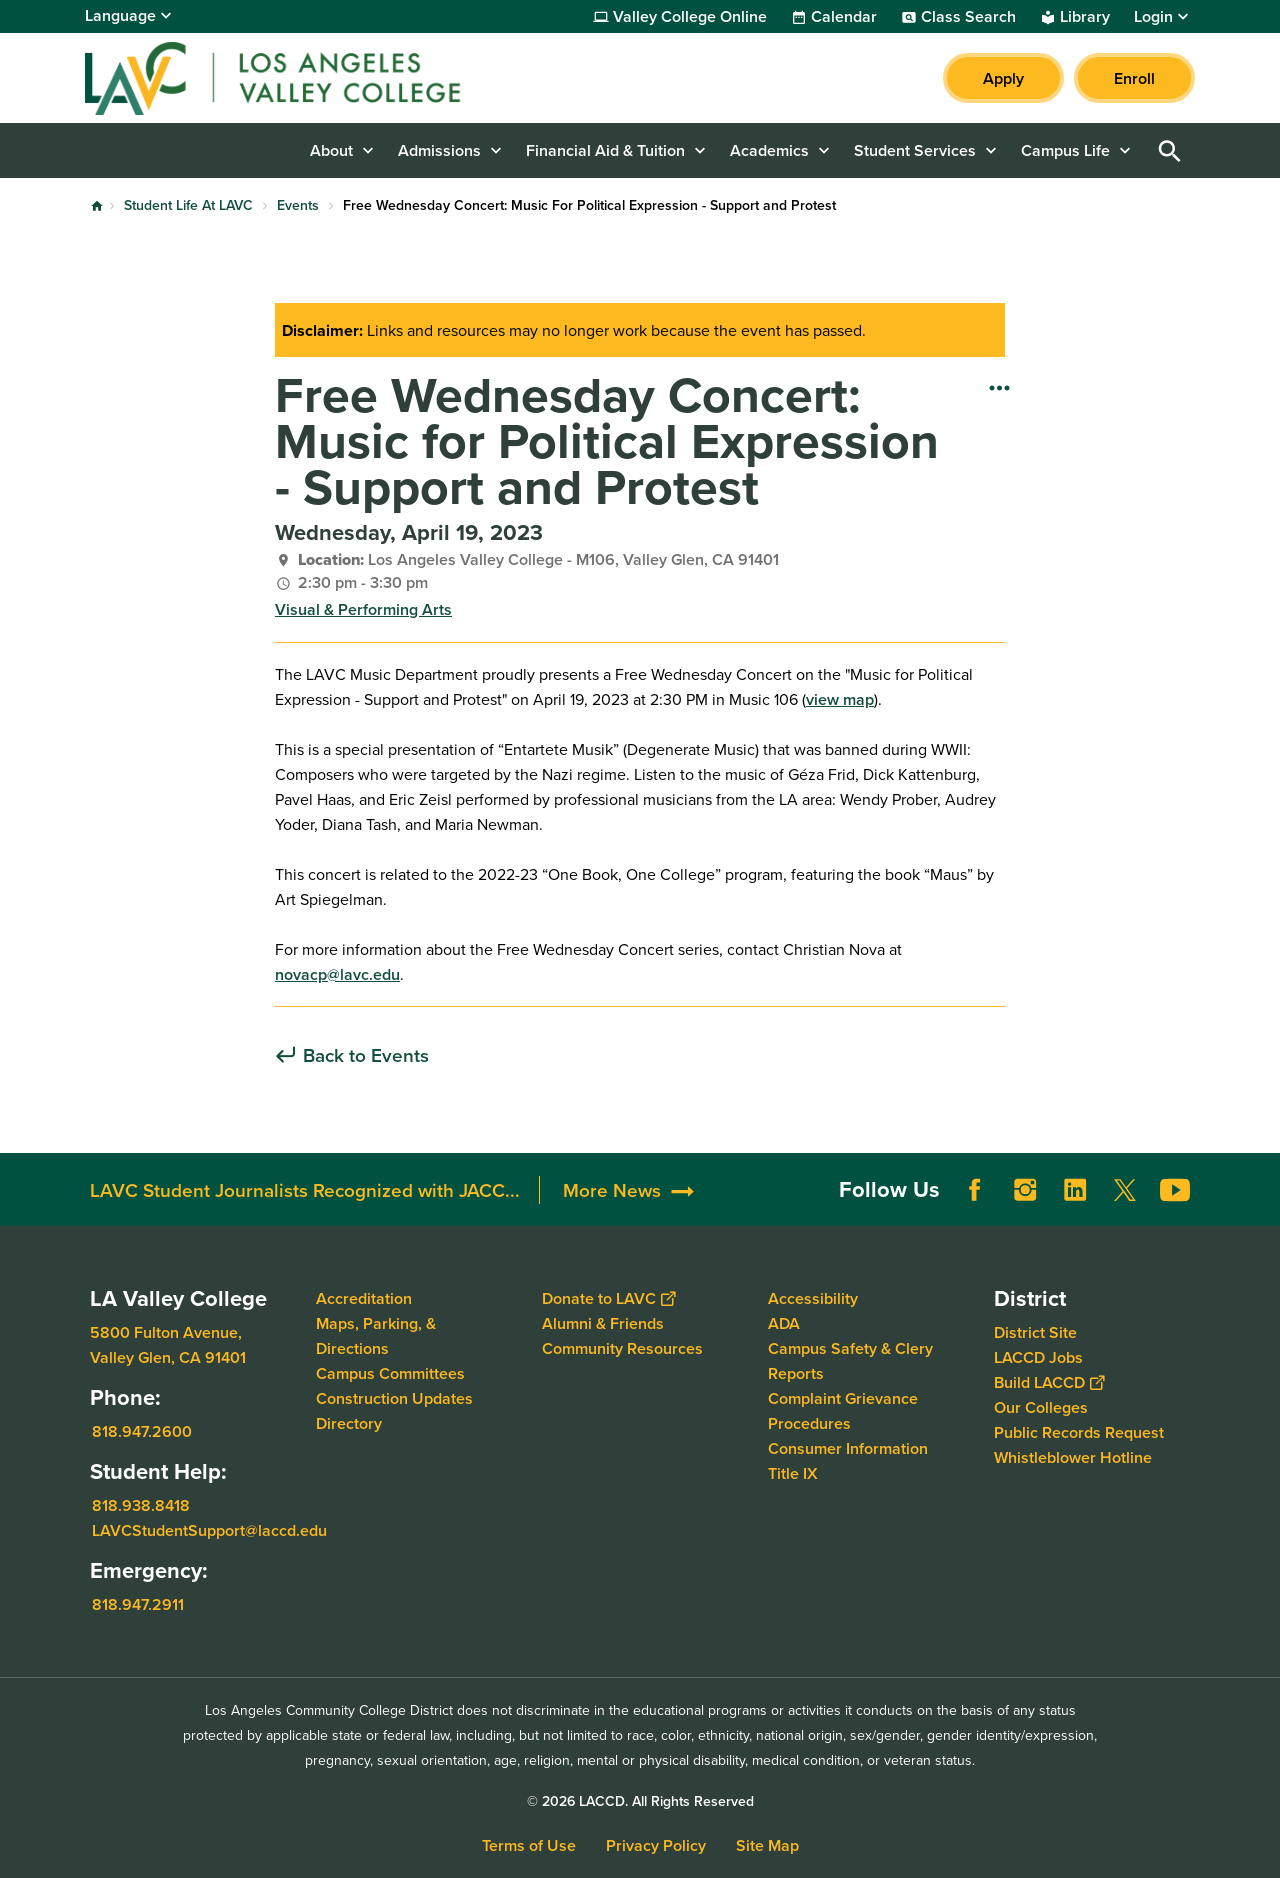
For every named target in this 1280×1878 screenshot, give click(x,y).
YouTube (1175, 1190)
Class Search (968, 17)
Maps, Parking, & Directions (376, 1336)
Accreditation (364, 1298)
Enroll (1134, 78)
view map (840, 699)
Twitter (1125, 1190)
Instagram (1025, 1190)
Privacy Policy (656, 1845)
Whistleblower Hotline (1073, 1457)
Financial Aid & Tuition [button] (605, 150)
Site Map (767, 1845)
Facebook (975, 1190)
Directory (349, 1423)
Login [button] (1153, 17)
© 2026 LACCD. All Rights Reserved (640, 1801)
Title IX (793, 1473)
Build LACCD (1049, 1382)
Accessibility (813, 1298)
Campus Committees (390, 1373)
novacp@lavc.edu (337, 974)
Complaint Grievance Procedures (843, 1411)
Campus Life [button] (1065, 150)
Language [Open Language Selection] (120, 15)
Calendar (844, 17)
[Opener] (1260, 1183)
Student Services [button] (915, 150)
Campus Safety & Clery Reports (850, 1361)
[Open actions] (999, 387)
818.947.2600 (142, 1431)
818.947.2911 (138, 1604)
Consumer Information (848, 1448)
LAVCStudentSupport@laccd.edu (209, 1530)
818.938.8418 (141, 1505)
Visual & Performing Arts (363, 609)
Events (298, 205)
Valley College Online (690, 17)
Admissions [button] (439, 150)
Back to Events (366, 1055)
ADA (784, 1323)
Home (97, 206)
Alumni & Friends (603, 1323)
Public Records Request (1079, 1432)
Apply (1003, 78)
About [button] (331, 150)
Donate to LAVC (608, 1298)
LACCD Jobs (1038, 1357)
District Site (1035, 1332)
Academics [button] (769, 150)
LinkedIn (1075, 1190)
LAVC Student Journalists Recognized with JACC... (305, 1190)
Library (1085, 17)
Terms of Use (529, 1845)
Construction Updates (394, 1398)
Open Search (1170, 150)
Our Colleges (1041, 1407)
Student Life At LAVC (188, 205)
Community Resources (622, 1348)
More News (612, 1190)
